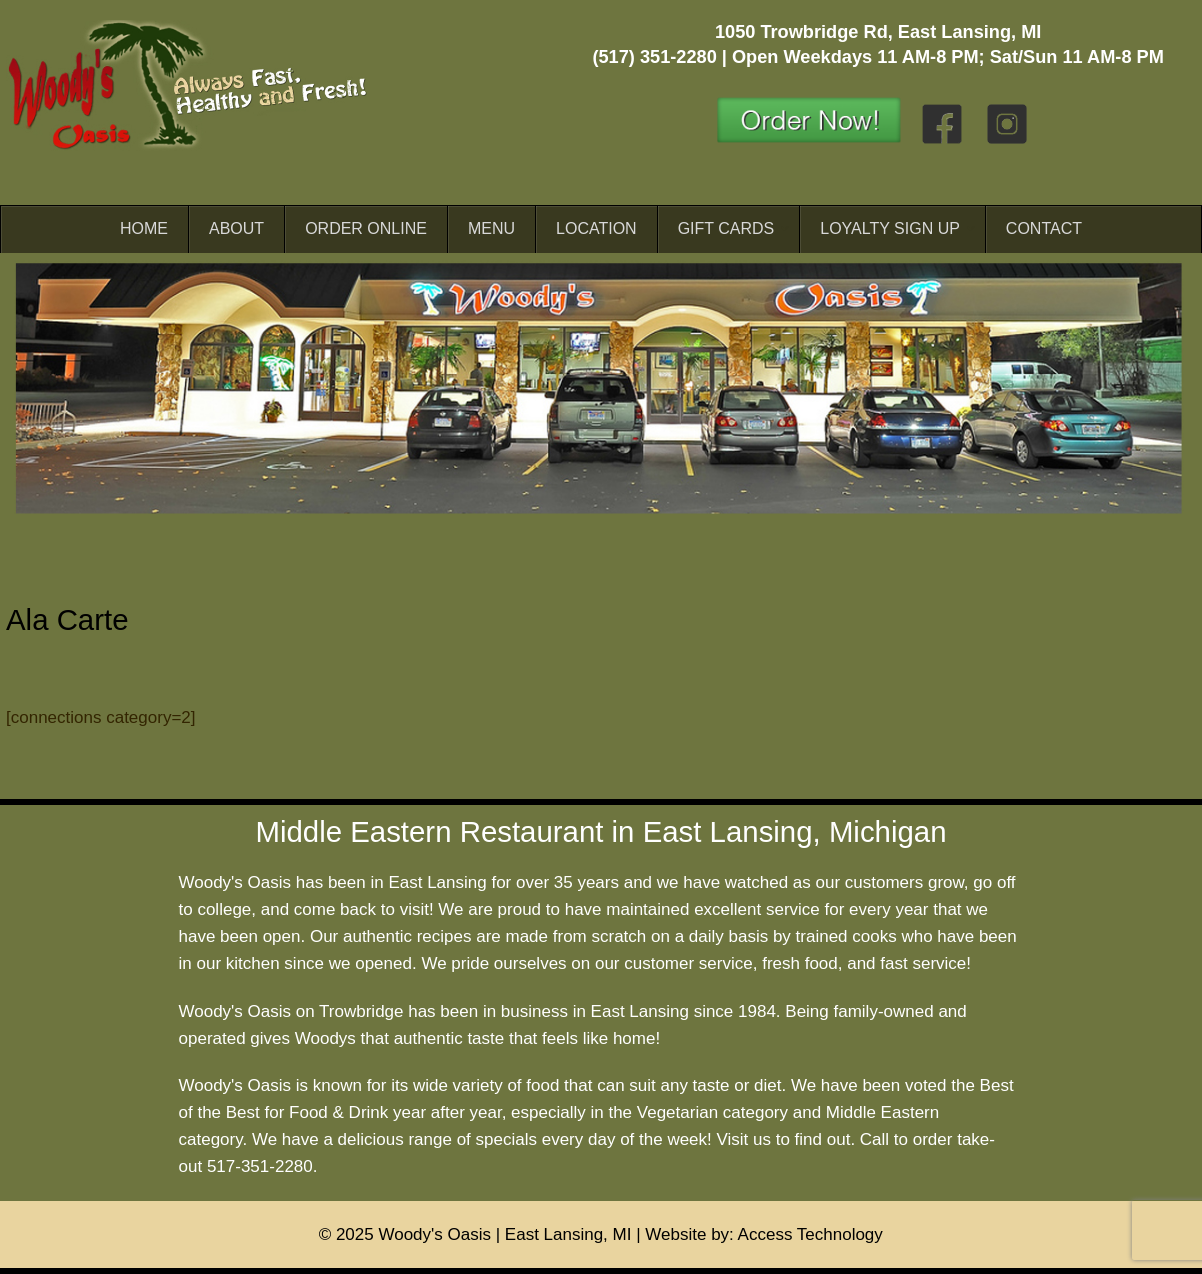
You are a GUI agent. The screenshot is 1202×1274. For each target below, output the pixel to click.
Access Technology (810, 1234)
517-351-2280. (262, 1166)
